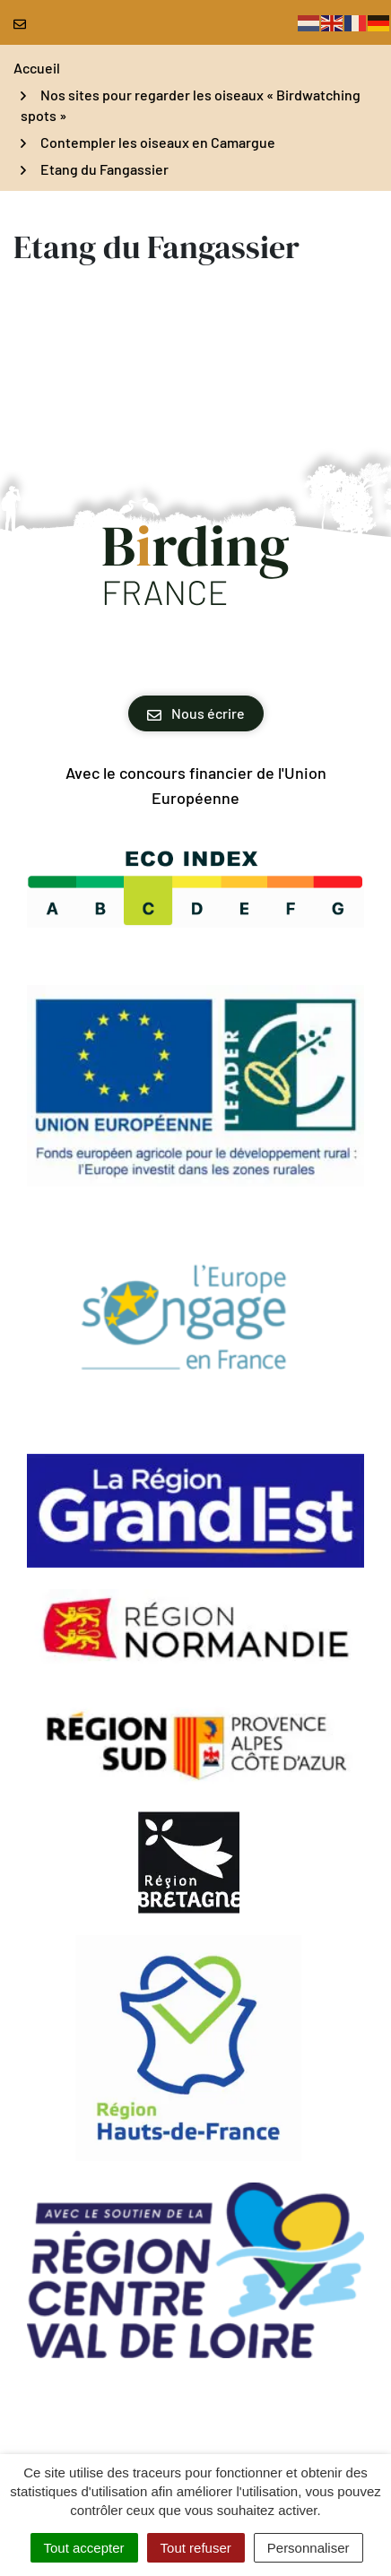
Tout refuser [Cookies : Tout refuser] (196, 2547)
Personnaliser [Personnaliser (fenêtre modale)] (308, 2547)
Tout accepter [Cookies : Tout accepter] (84, 2547)
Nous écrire (196, 713)
